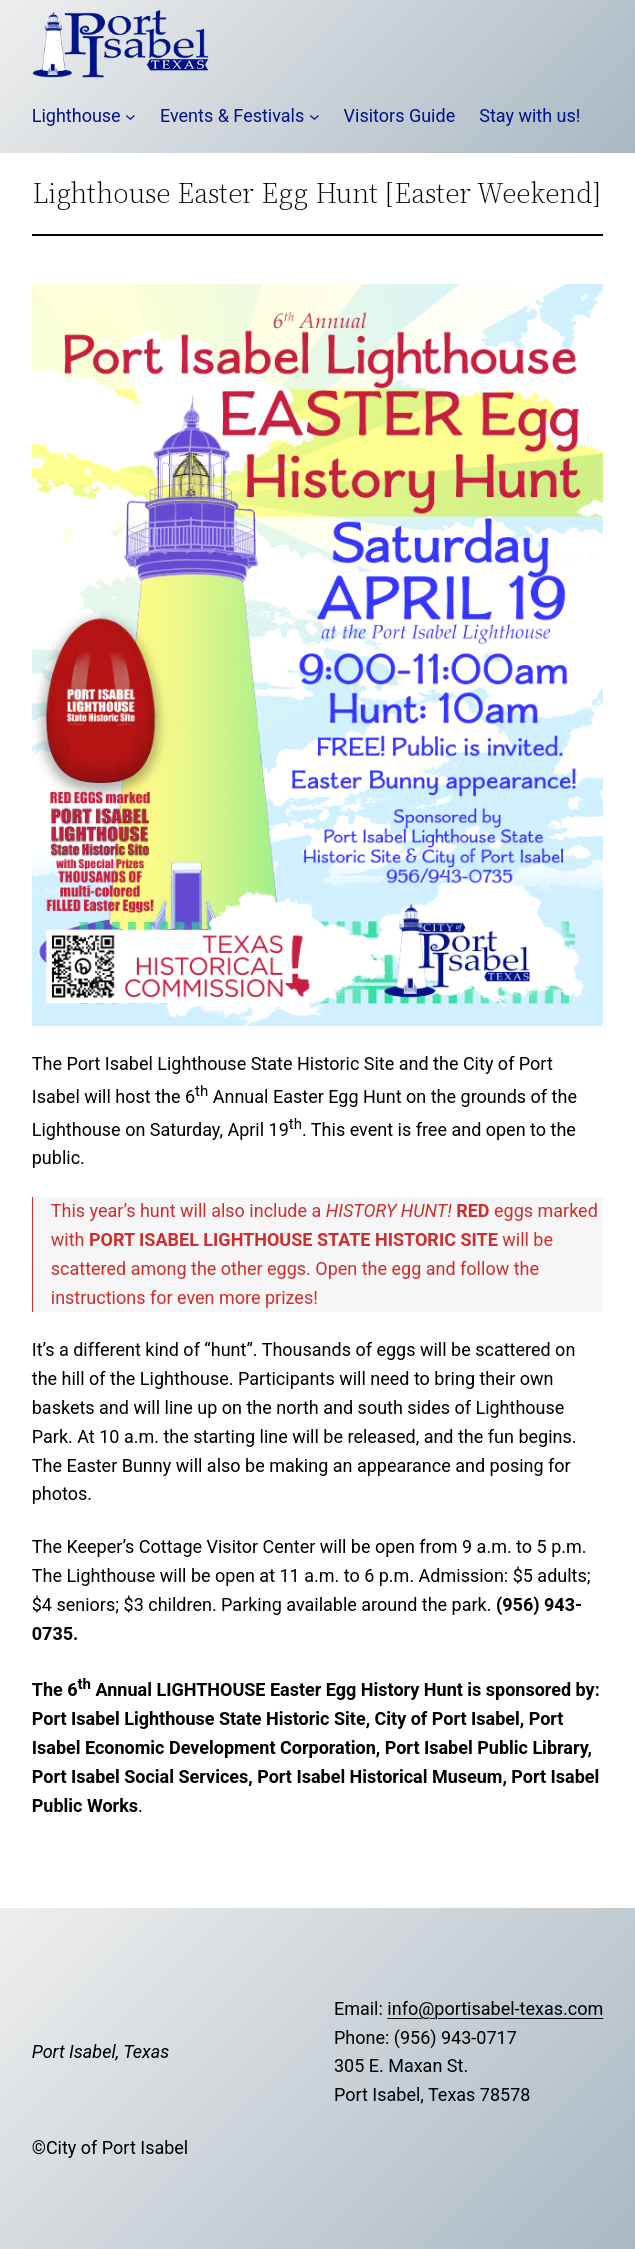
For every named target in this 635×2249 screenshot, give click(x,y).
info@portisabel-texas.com (495, 2008)
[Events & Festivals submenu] (314, 116)
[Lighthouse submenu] (130, 116)
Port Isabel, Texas (100, 2051)
